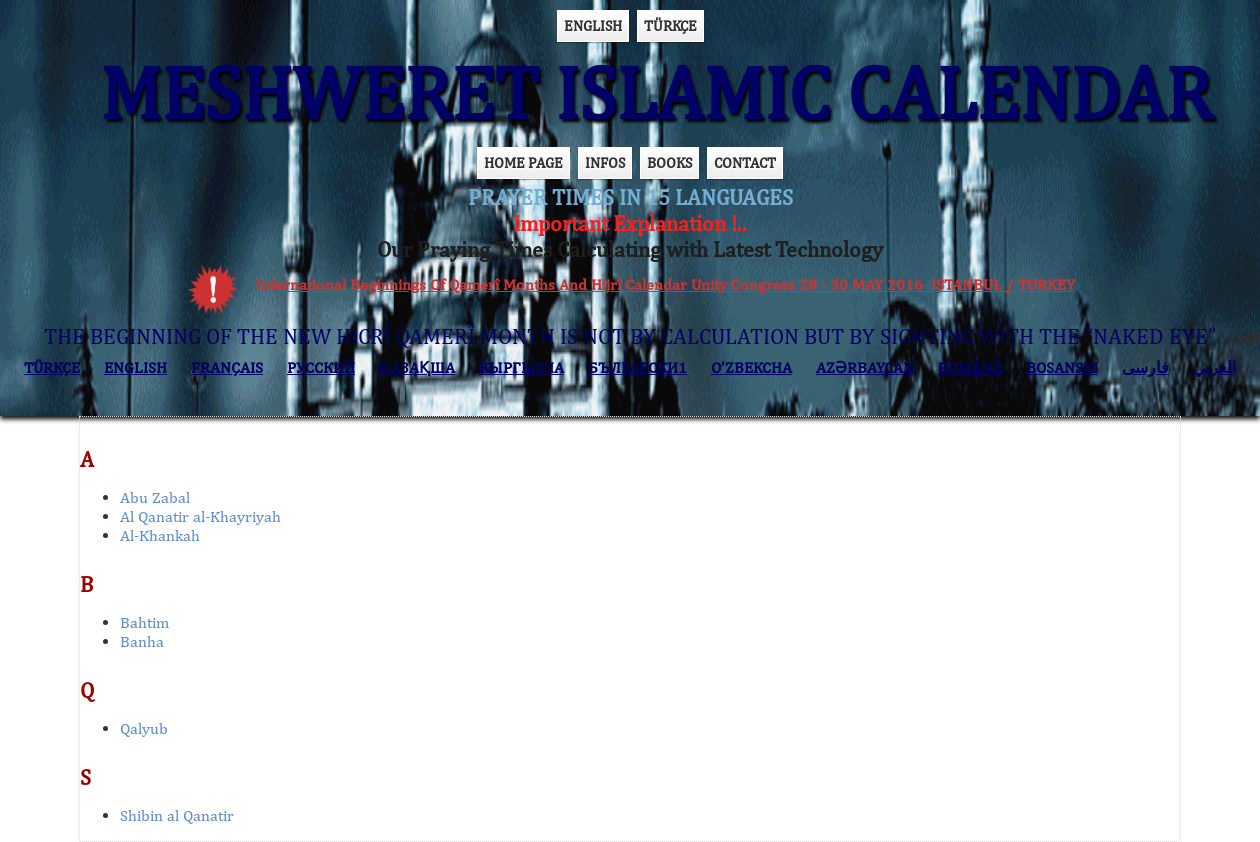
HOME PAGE (523, 162)
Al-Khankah (160, 535)
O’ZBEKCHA (751, 367)
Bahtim (144, 622)
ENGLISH (593, 25)
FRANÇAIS (227, 367)
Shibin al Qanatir (177, 815)
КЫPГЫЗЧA (521, 367)
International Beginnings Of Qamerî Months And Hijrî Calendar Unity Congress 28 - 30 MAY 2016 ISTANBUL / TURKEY (665, 284)
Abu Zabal (155, 497)
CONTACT (745, 162)
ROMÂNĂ (970, 367)
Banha (142, 641)
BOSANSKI (1062, 367)
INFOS (605, 162)
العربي (1214, 367)
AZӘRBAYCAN (865, 367)
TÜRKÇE (670, 25)
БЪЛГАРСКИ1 (637, 367)
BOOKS (669, 162)
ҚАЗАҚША (417, 367)
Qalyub (144, 728)
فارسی (1145, 367)
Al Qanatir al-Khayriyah (200, 516)
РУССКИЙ (321, 367)
